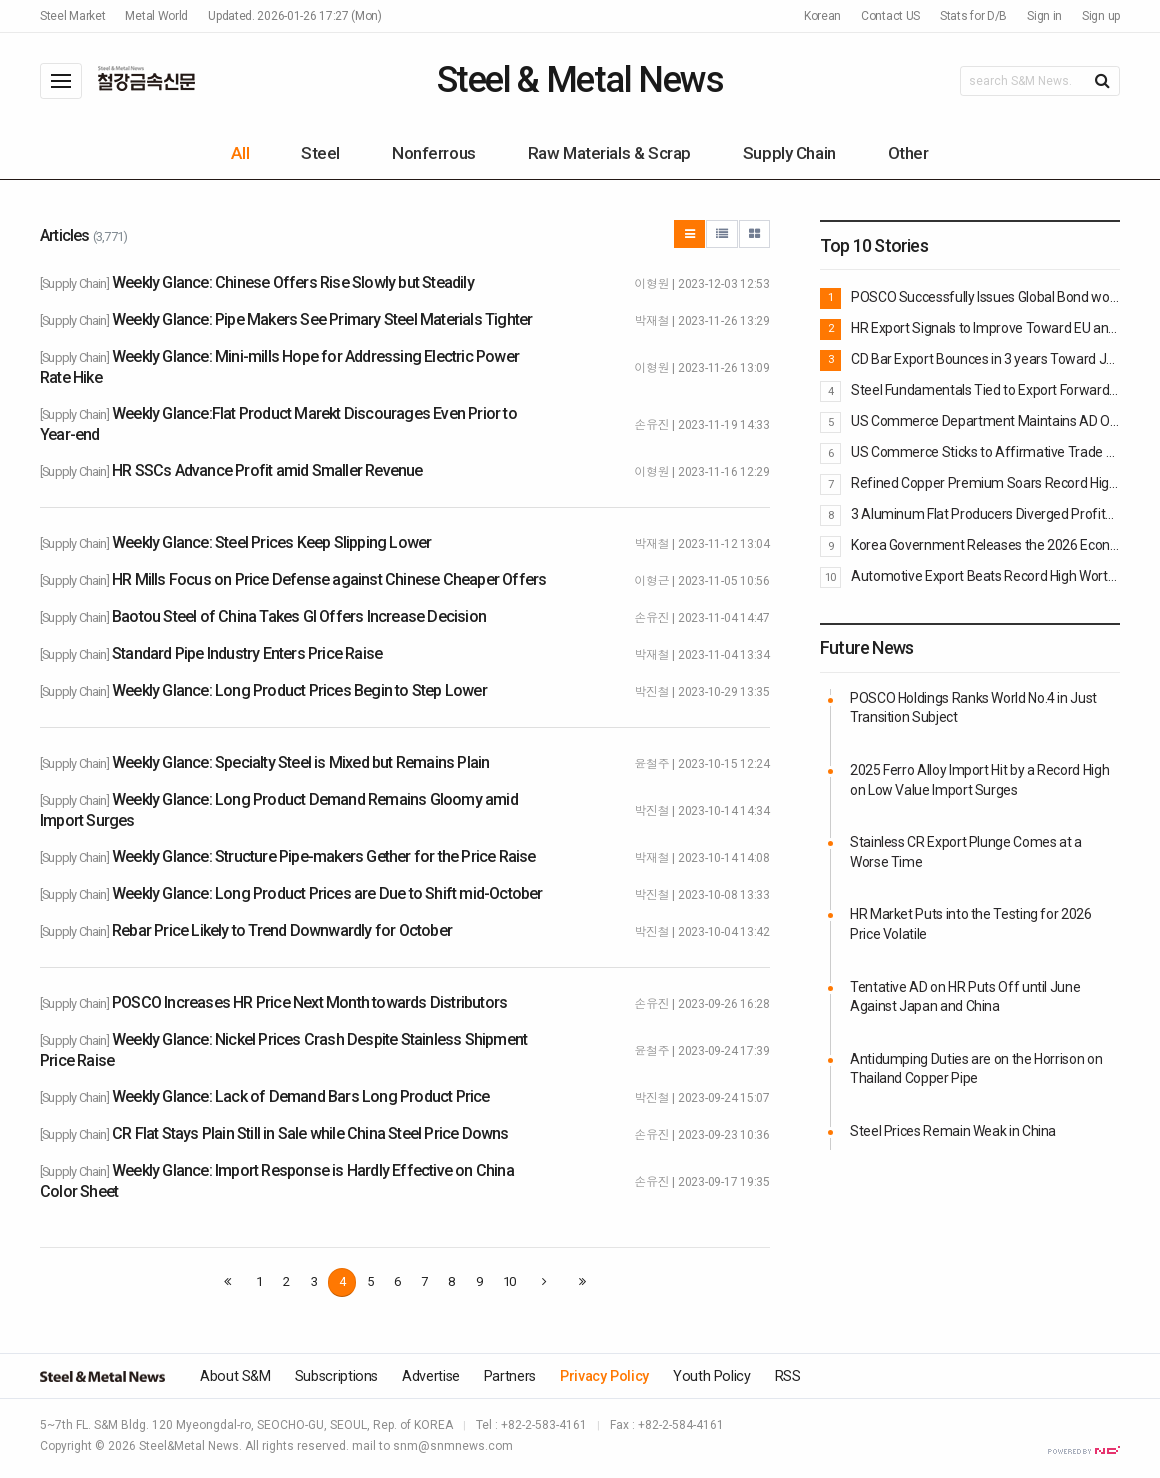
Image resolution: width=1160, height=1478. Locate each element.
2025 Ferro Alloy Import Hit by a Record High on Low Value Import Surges (979, 780)
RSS (788, 1376)
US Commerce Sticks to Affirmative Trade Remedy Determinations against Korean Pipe (985, 452)
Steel (320, 153)
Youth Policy (712, 1376)
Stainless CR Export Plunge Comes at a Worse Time (966, 852)
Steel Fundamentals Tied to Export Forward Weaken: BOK (985, 390)
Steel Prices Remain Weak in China (953, 1131)
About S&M (235, 1376)
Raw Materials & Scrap (609, 153)
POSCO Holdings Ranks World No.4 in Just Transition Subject (973, 708)
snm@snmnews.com (453, 1446)
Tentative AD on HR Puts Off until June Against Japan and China (965, 997)
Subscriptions (336, 1376)
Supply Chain (789, 153)
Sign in (1044, 16)
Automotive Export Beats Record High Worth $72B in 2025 (985, 576)
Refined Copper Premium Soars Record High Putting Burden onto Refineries (985, 483)
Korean (822, 16)
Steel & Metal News (580, 80)
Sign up (1101, 16)
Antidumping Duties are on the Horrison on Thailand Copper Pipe (976, 1069)
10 (509, 1281)
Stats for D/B (973, 16)
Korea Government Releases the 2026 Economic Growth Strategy (985, 545)
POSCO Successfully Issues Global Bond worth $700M (985, 297)
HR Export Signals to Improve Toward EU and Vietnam (985, 328)
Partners (510, 1376)
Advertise (431, 1376)
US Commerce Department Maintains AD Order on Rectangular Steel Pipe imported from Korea (985, 421)
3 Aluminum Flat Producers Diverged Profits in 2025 (985, 514)
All (240, 153)
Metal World (156, 16)
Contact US (890, 16)
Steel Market (72, 16)
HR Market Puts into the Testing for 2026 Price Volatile (971, 924)
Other (908, 153)
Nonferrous (434, 153)
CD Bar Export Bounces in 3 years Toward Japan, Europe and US (985, 359)
